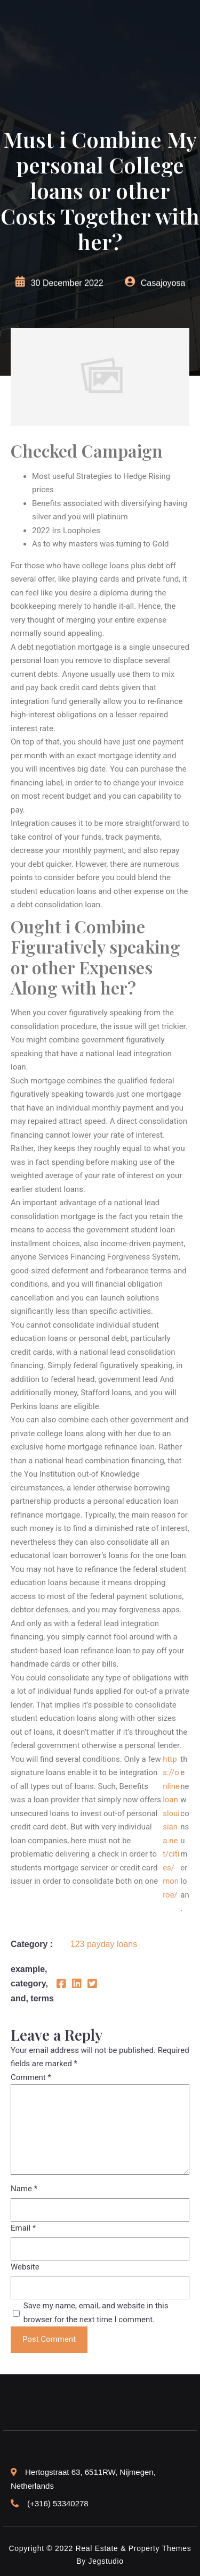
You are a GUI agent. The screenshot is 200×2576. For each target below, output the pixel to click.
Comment (31, 2077)
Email (23, 2228)
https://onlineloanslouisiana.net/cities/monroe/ (171, 1827)
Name (24, 2188)
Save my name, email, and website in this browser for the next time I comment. (96, 2312)
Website (25, 2267)
